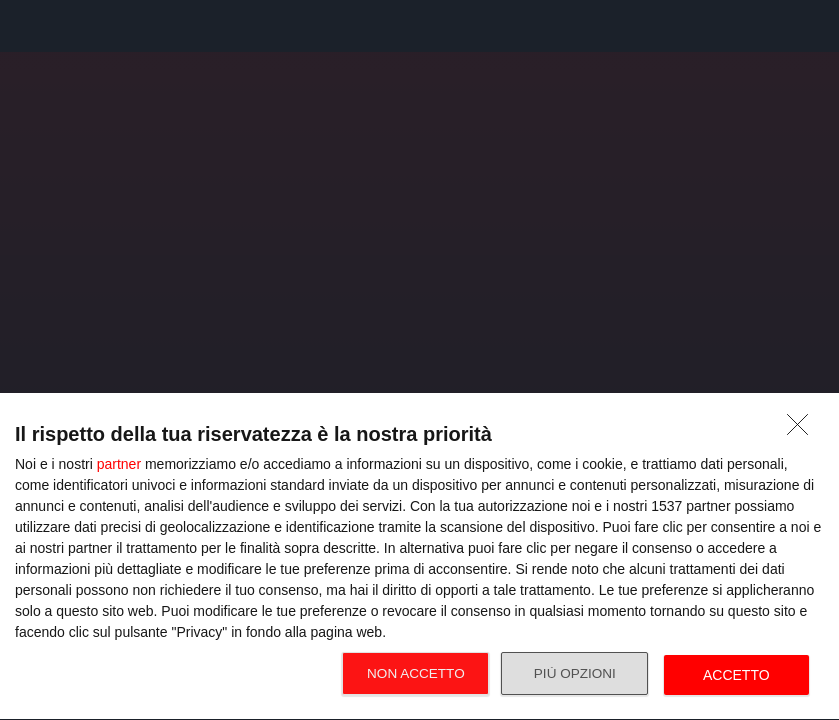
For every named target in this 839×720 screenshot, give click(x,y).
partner (119, 464)
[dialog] (419, 557)
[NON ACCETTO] (803, 430)
